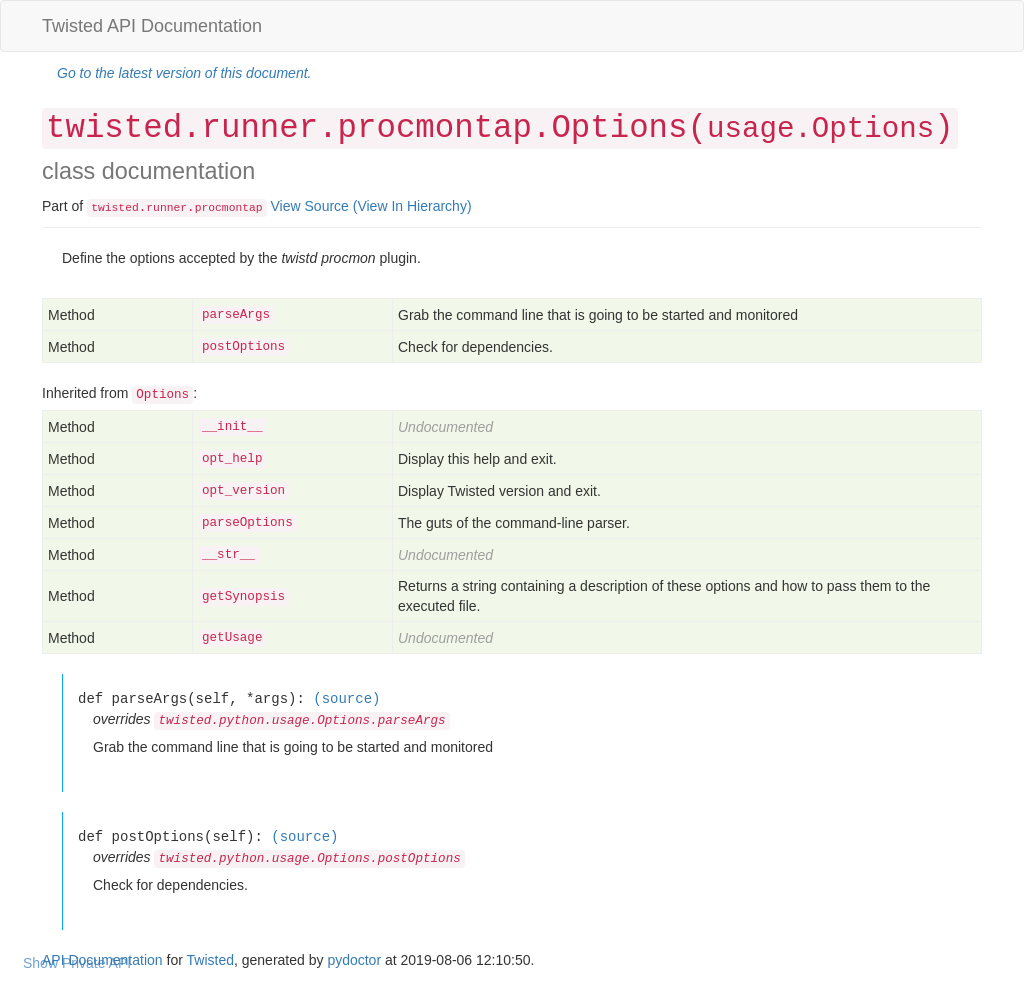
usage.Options (820, 129)
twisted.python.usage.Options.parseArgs (301, 721)
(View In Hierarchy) (412, 206)
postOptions (243, 347)
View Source (310, 206)
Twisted (210, 960)
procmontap (229, 208)
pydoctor (354, 960)
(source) (346, 698)
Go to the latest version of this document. (184, 73)
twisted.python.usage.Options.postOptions (309, 859)
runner (166, 208)
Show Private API (77, 963)
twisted (115, 208)
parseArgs (236, 315)
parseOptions (247, 523)
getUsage (232, 638)
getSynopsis (243, 597)
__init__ (232, 427)
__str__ (228, 555)
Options (162, 395)
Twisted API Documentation (152, 26)
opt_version (243, 491)
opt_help (232, 459)
